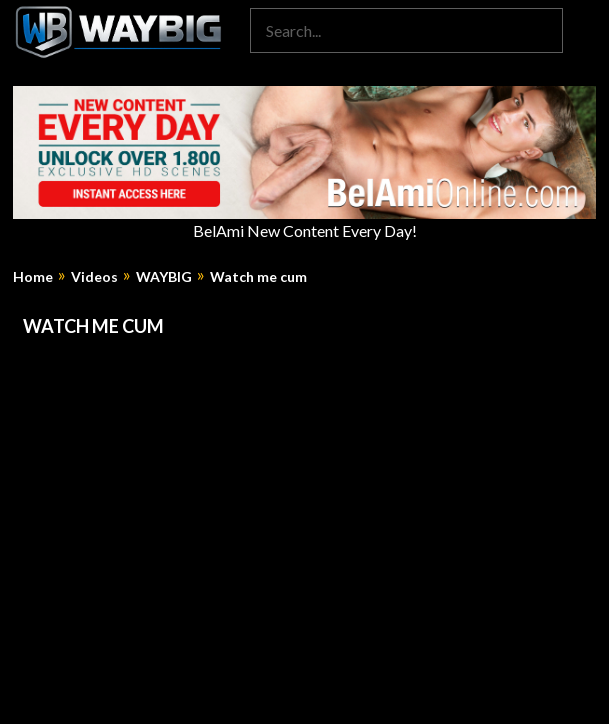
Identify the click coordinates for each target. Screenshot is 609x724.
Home (33, 277)
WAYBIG (164, 277)
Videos (94, 277)
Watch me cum (258, 277)
